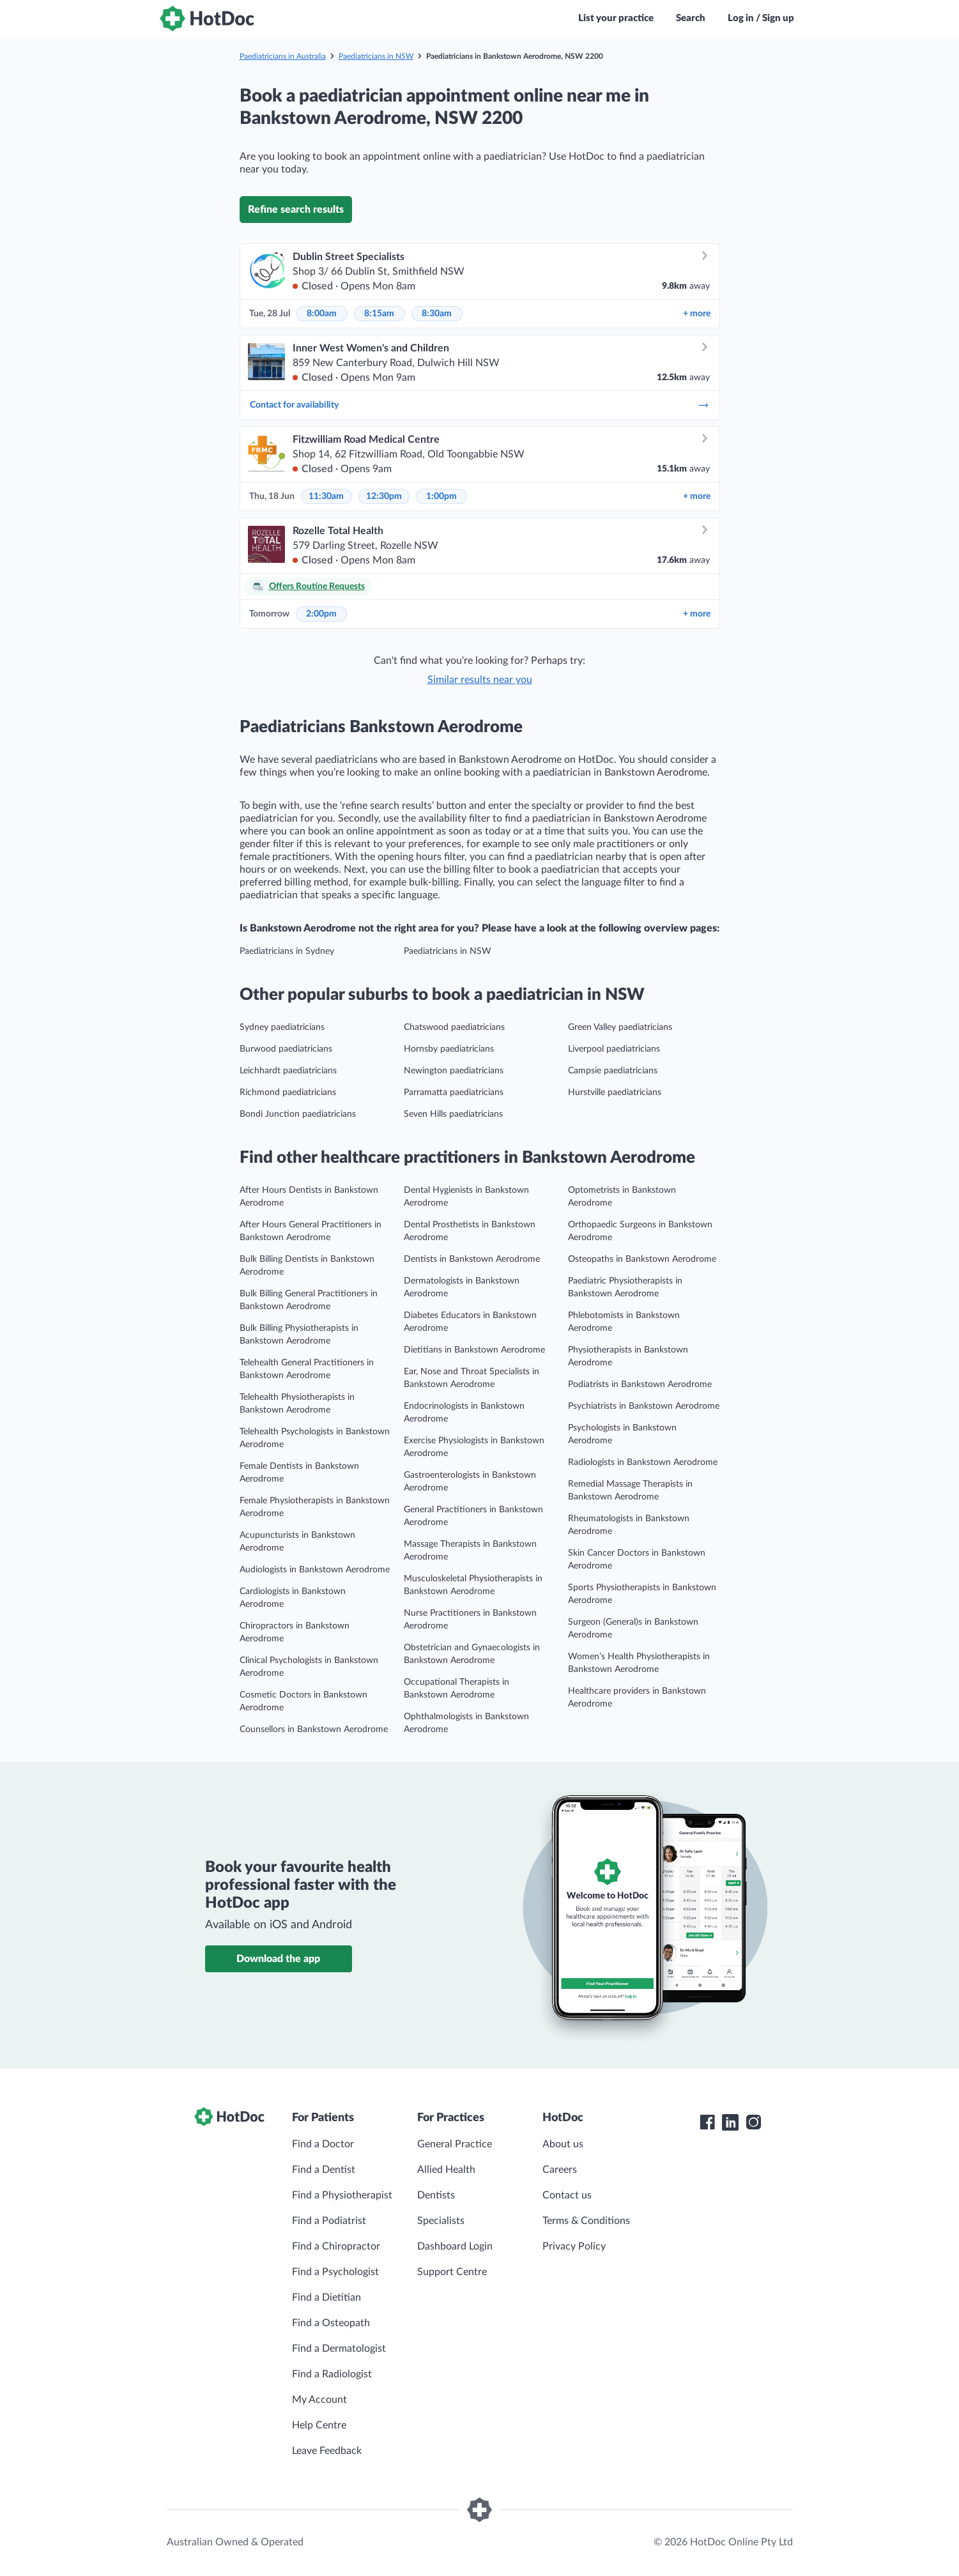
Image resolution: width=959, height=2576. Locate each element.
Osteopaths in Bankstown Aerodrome (642, 1259)
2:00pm (321, 614)
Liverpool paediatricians (614, 1049)
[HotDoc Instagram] (753, 2122)
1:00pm (441, 496)
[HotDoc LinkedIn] (730, 2122)
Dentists (436, 2195)
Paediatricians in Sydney (287, 951)
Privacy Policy (574, 2246)
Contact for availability (480, 405)
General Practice (454, 2144)
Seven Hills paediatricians (453, 1114)
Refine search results (296, 209)
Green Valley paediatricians (620, 1027)
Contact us (567, 2195)
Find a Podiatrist (329, 2221)
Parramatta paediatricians (453, 1092)
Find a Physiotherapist (342, 2195)
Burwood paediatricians (286, 1049)
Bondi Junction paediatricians (298, 1114)
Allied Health (446, 2170)
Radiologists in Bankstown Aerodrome (642, 1462)
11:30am (326, 496)
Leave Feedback (327, 2451)
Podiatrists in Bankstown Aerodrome (640, 1384)
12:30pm (384, 496)
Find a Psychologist (335, 2272)
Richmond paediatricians (288, 1092)
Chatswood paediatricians (454, 1027)
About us (562, 2144)
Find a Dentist (323, 2170)
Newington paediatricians (453, 1070)
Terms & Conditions (586, 2221)
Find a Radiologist (332, 2374)
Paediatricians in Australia (283, 56)
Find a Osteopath (331, 2323)
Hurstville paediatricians (614, 1092)
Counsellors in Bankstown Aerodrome (314, 1729)
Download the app (278, 1959)
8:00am (322, 313)
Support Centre (452, 2272)
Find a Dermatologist (339, 2348)
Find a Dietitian (326, 2297)
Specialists (440, 2221)
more (696, 313)
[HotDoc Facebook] (707, 2122)
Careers (559, 2170)
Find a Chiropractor (336, 2246)
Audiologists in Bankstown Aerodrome (315, 1569)
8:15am (379, 313)
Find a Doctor (323, 2144)
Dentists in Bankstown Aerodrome (472, 1259)
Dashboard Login (455, 2246)
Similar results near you (479, 680)
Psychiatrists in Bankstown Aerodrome (643, 1406)
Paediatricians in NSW (376, 56)
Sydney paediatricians (282, 1027)
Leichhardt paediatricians (288, 1070)
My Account (319, 2400)
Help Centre (319, 2425)
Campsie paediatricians (612, 1070)
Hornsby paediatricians (449, 1049)
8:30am (437, 313)
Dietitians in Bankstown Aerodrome (474, 1350)
